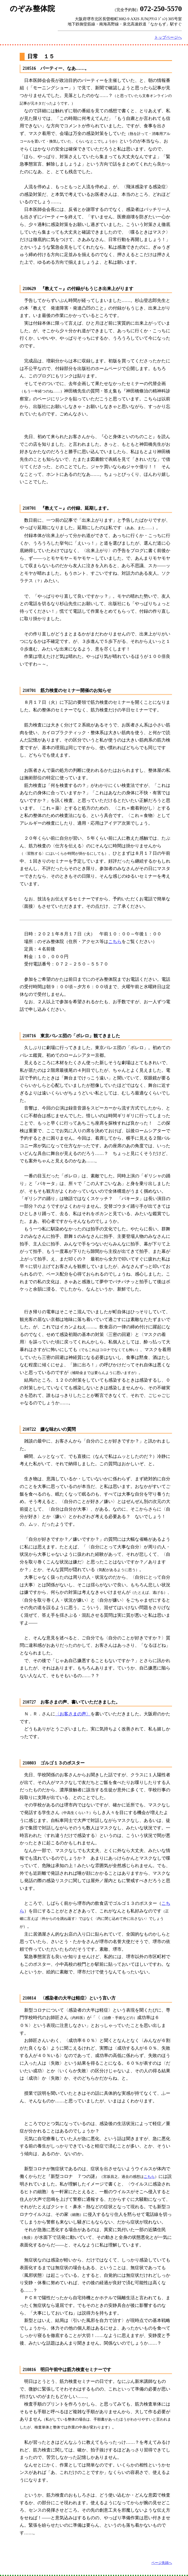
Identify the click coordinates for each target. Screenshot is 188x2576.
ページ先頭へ (161, 2563)
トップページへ (168, 37)
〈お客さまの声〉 (73, 1713)
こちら (115, 941)
